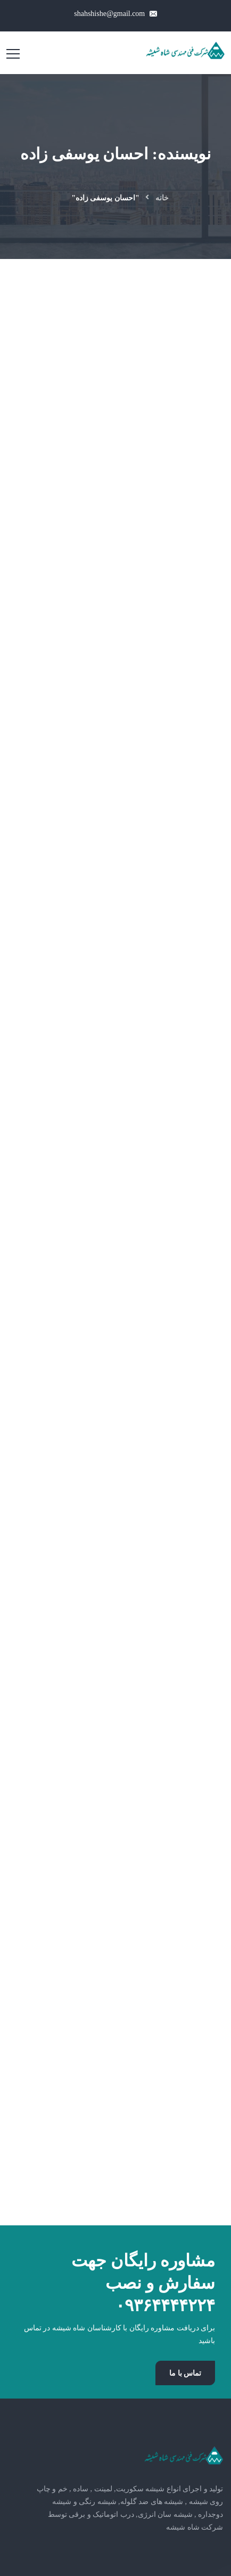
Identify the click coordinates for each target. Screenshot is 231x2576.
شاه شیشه (54, 2277)
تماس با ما (185, 1684)
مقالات (195, 2045)
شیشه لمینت (184, 1953)
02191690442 (178, 2154)
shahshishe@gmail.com (115, 14)
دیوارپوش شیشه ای (172, 2022)
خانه (162, 198)
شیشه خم (189, 1976)
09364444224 (172, 2175)
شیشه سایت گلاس (174, 1999)
